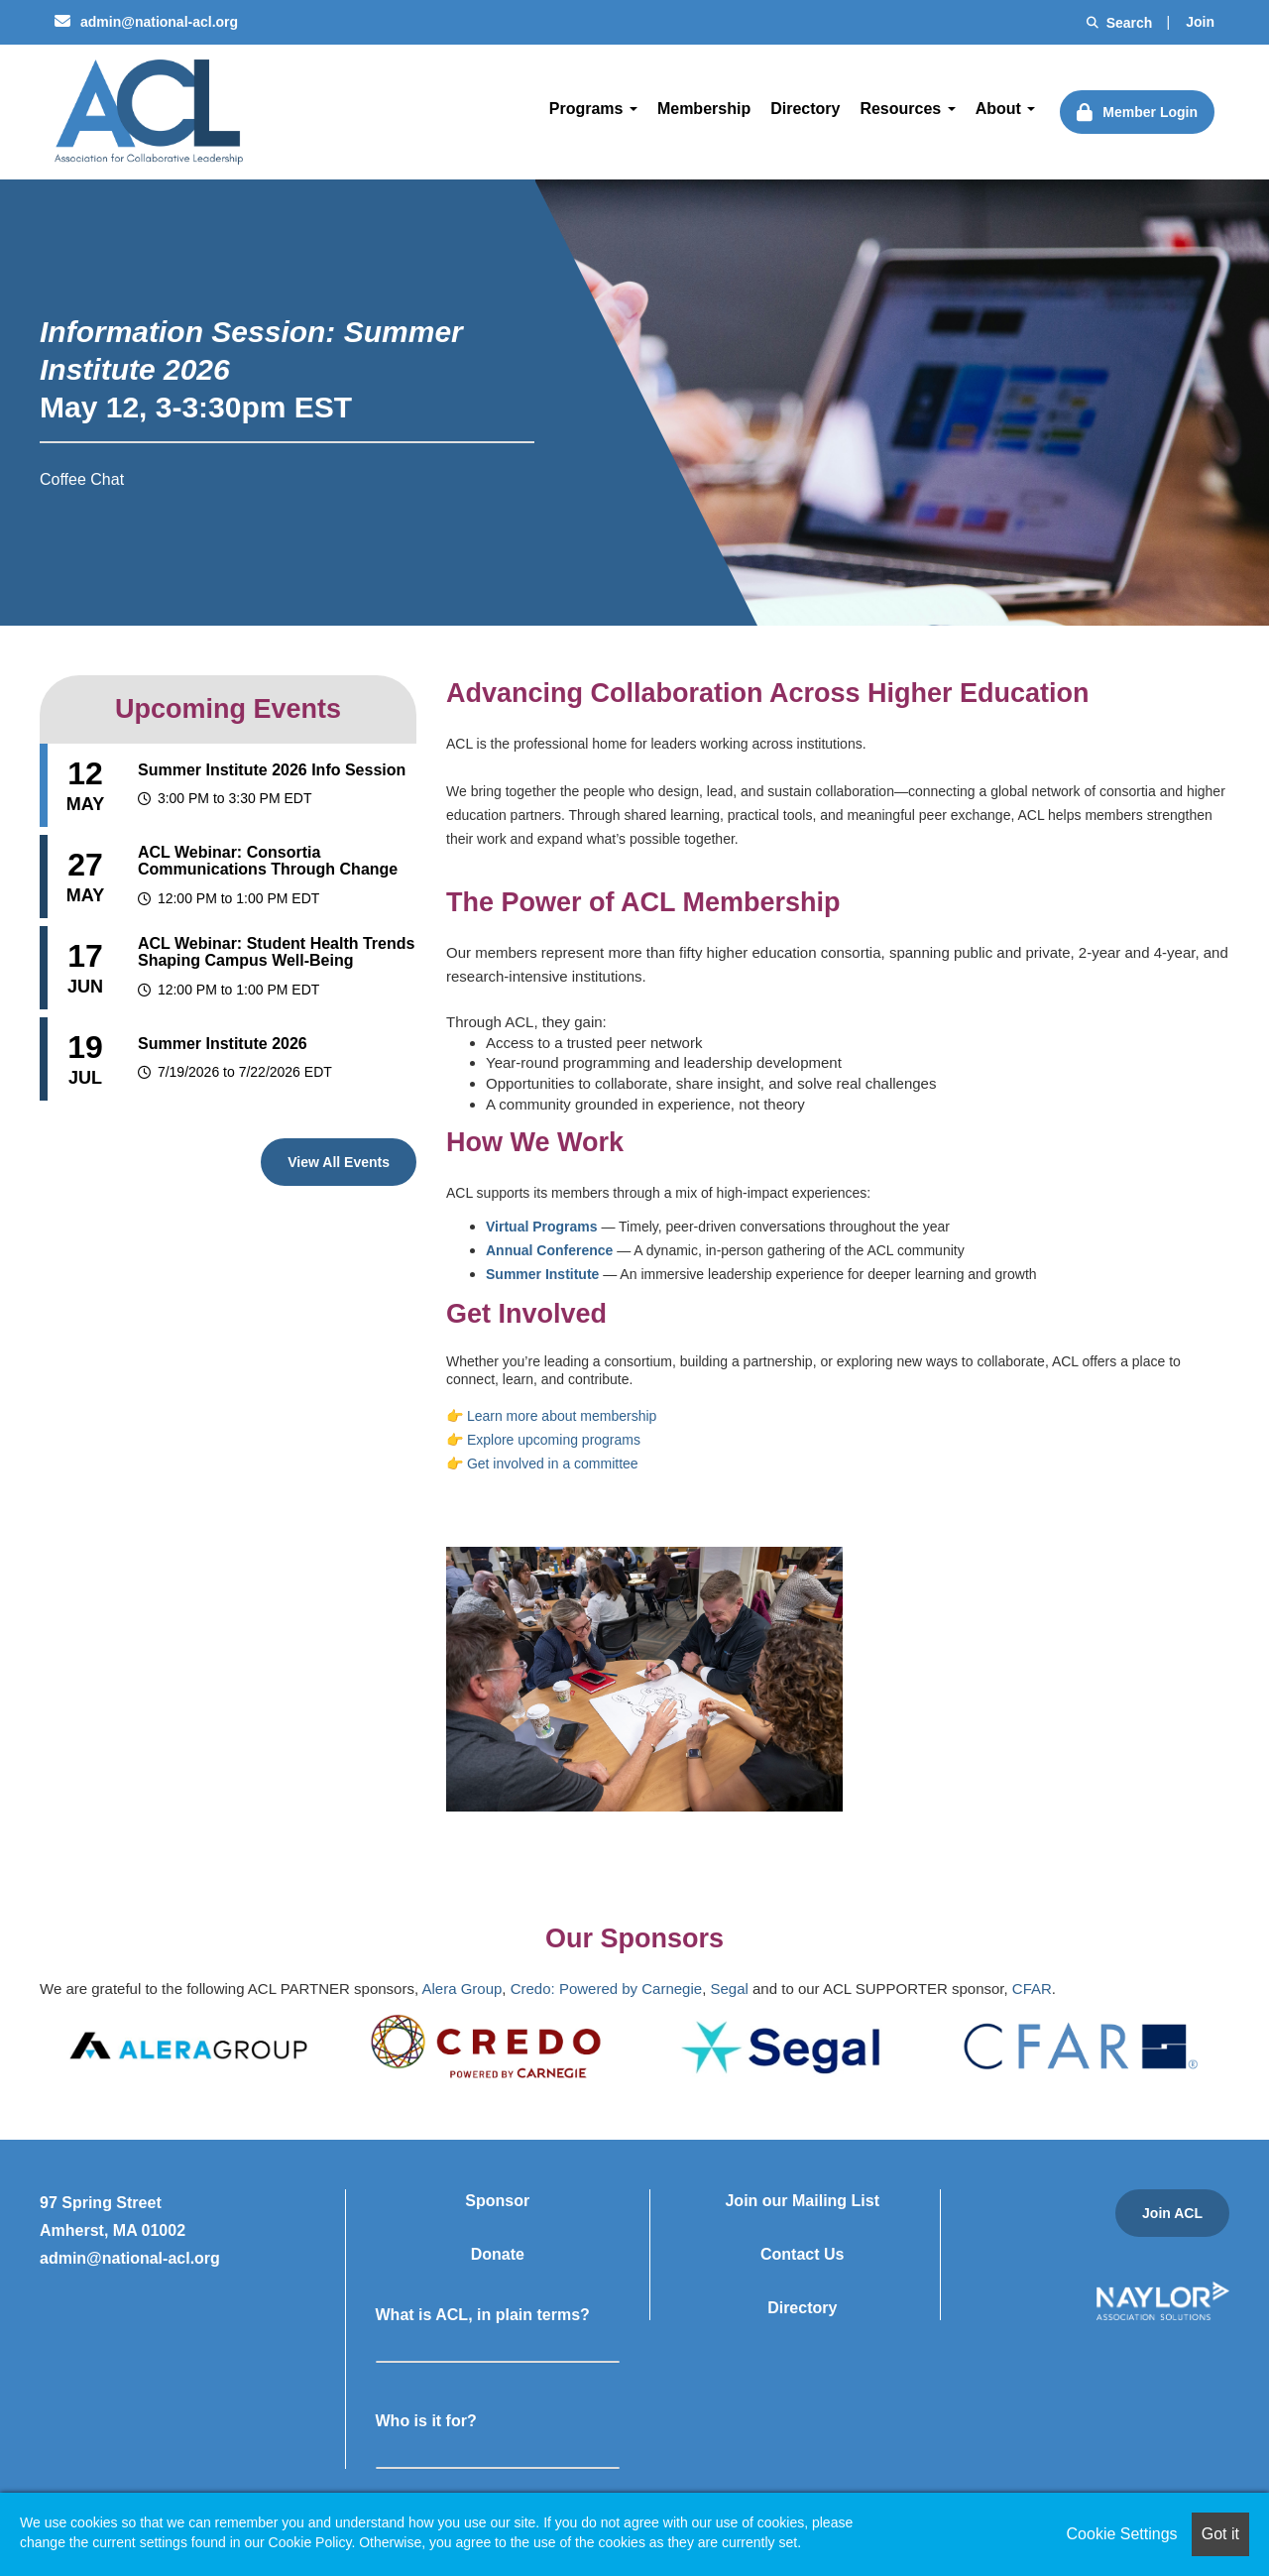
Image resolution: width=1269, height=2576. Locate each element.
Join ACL (1172, 2213)
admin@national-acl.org (146, 22)
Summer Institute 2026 (222, 1043)
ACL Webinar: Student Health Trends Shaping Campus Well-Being (276, 952)
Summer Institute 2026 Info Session (271, 769)
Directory (805, 108)
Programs (593, 108)
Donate (497, 2254)
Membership (703, 108)
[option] (188, 2045)
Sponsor (497, 2200)
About (1006, 108)
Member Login (1150, 112)
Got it (1220, 2533)
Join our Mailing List (802, 2200)
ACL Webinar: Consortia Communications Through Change (268, 861)
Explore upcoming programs (553, 1440)
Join (1200, 22)
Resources (907, 108)
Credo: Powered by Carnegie (606, 1988)
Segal (729, 1988)
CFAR (1032, 1988)
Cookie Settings (1122, 2533)
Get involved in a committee (552, 1463)
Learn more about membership (561, 1416)
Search (1120, 23)
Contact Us (802, 2254)
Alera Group (461, 1988)
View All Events (339, 1162)
